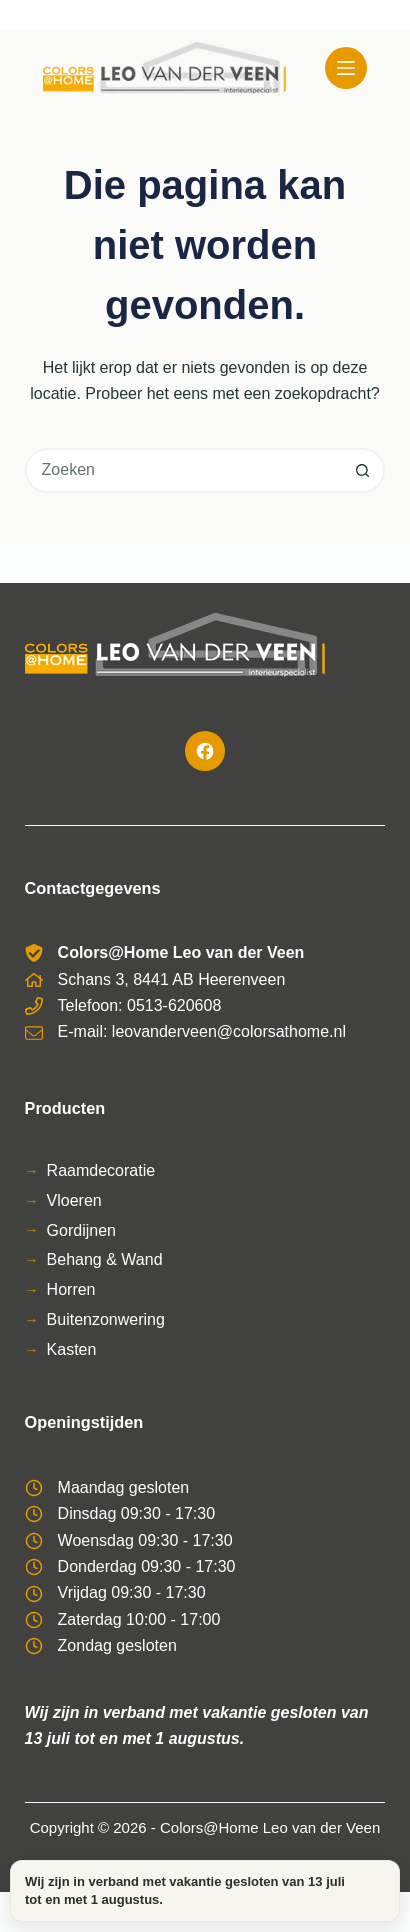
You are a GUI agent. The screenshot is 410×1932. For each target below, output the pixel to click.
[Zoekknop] (362, 470)
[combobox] (185, 470)
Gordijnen (81, 1230)
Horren (71, 1289)
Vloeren (74, 1200)
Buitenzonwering (106, 1319)
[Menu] (346, 68)
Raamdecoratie (101, 1170)
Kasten (72, 1349)
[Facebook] (205, 751)
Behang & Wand (105, 1259)
